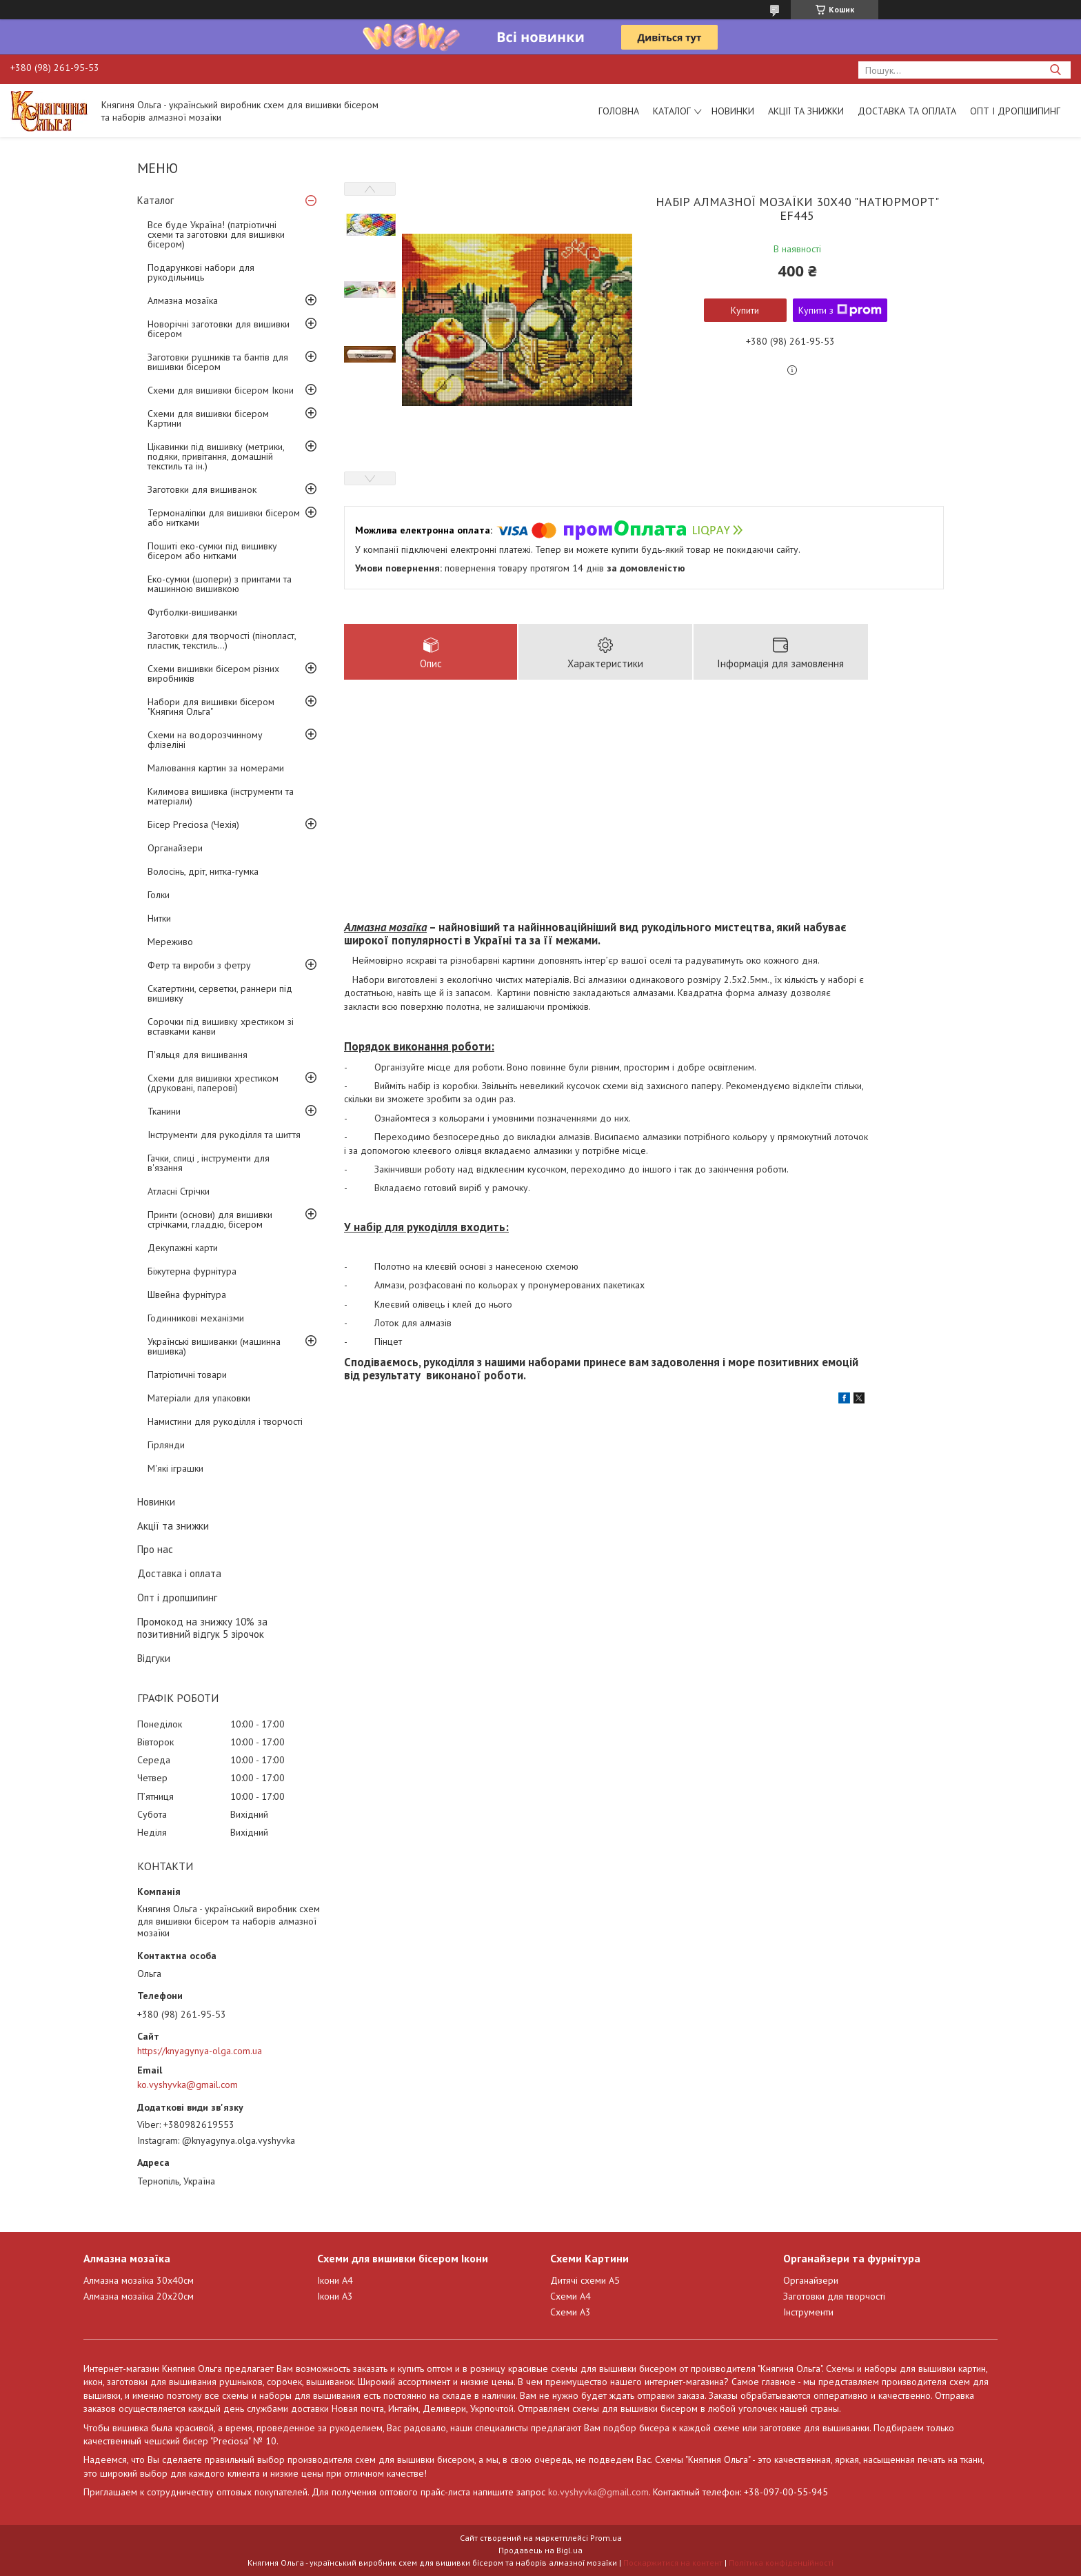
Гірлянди (166, 1445)
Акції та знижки (806, 111)
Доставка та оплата (907, 111)
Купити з (840, 310)
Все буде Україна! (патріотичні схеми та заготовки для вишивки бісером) (216, 234)
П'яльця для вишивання (197, 1054)
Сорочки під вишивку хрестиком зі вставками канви (221, 1026)
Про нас (155, 1549)
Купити (745, 310)
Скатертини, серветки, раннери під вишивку (220, 993)
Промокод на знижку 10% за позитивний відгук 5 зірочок (202, 1628)
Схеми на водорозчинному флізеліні (205, 740)
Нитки (159, 918)
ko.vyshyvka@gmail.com (187, 2084)
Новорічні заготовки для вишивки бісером (219, 329)
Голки (159, 895)
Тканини (164, 1111)
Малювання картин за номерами (216, 768)
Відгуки (153, 1658)
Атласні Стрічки (179, 1191)
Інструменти (808, 2312)
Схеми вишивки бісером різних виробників (213, 673)
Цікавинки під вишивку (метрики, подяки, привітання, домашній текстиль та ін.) (216, 456)
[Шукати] (1055, 70)
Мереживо (170, 941)
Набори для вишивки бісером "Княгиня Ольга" (211, 707)
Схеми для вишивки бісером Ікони (221, 390)
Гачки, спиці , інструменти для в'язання (209, 1163)
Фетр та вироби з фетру (199, 965)
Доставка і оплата (179, 1573)
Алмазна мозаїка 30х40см (138, 2280)
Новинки (732, 111)
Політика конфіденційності (781, 2562)
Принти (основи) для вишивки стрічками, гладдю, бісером (210, 1219)
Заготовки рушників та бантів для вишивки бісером (218, 362)
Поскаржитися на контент (673, 2562)
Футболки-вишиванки (192, 612)
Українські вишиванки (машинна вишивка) (214, 1346)
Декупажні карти (183, 1247)
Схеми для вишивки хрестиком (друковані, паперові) (213, 1083)
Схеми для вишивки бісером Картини (208, 418)
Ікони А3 (335, 2296)
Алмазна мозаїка (183, 300)
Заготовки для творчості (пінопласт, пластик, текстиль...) (222, 640)
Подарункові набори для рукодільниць (201, 272)
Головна (618, 111)
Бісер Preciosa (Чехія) (193, 824)
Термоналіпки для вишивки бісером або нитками (224, 518)
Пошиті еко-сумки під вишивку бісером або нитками (212, 551)
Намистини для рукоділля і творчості (225, 1421)
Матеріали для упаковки (199, 1398)
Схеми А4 (570, 2296)
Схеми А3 (570, 2312)
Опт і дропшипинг (1015, 111)
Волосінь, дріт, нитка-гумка (203, 871)
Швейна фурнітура (187, 1294)
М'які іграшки (175, 1468)
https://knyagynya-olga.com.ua (199, 2051)
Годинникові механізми (196, 1318)
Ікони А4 (335, 2280)
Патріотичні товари (187, 1374)
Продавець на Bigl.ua (540, 2550)
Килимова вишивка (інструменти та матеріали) (221, 796)
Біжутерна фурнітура (192, 1271)
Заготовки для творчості (834, 2296)
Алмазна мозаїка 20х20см (138, 2296)
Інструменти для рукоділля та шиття (224, 1134)
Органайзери (175, 848)
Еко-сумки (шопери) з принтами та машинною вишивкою (220, 584)
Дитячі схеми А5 (585, 2280)
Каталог (672, 111)
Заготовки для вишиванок (202, 489)
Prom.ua (606, 2538)
